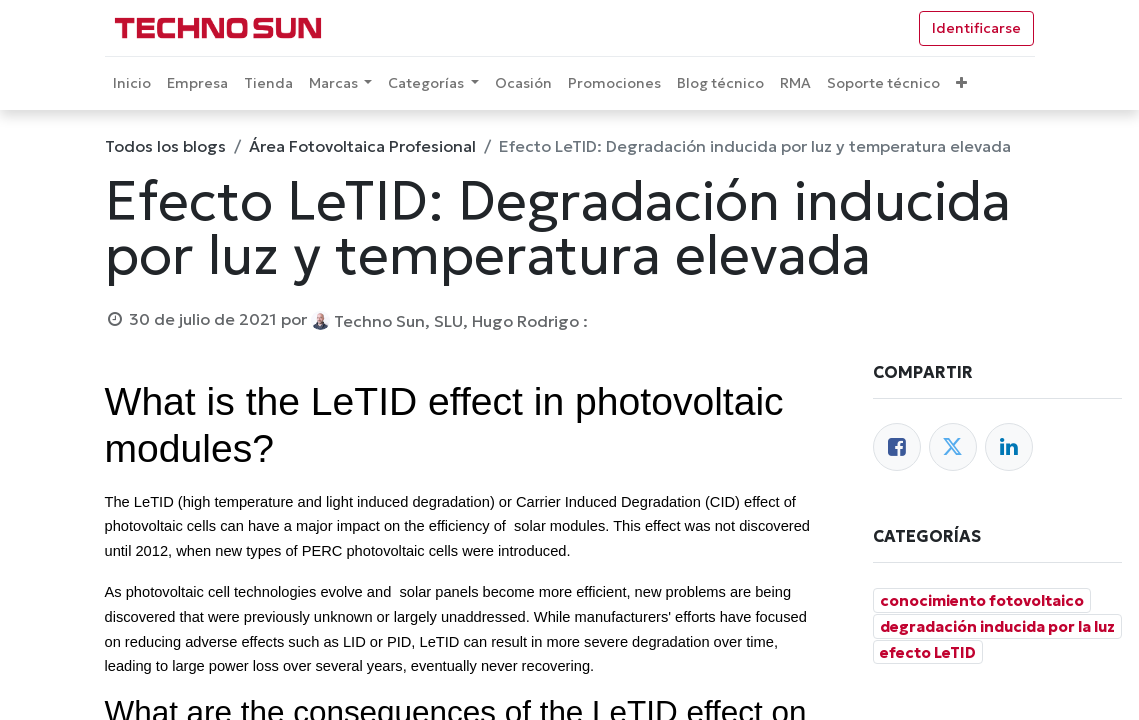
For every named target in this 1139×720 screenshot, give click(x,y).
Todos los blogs (165, 146)
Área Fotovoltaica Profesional (362, 146)
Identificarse (976, 28)
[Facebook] (897, 447)
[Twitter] (953, 447)
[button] (961, 83)
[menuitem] (132, 83)
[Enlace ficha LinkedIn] (1009, 447)
